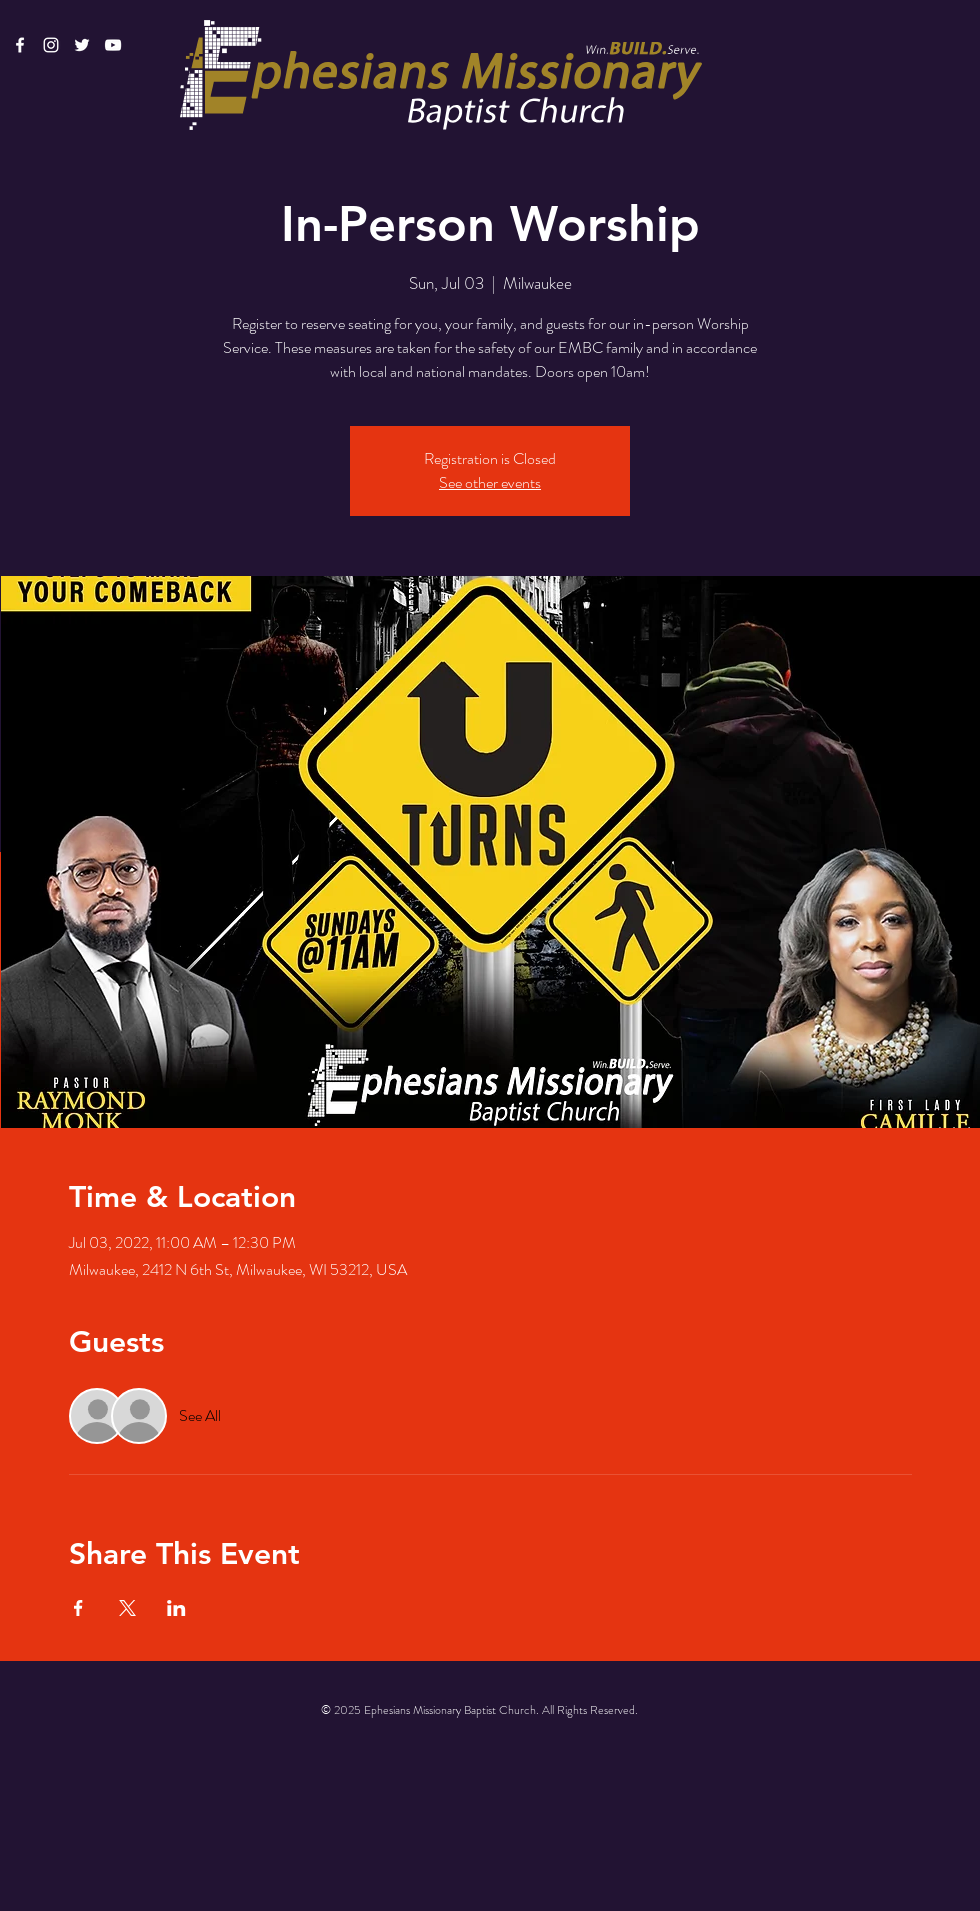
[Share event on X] (127, 1608)
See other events (490, 482)
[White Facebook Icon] (20, 45)
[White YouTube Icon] (113, 45)
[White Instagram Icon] (51, 45)
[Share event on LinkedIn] (176, 1608)
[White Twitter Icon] (82, 45)
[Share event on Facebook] (78, 1608)
